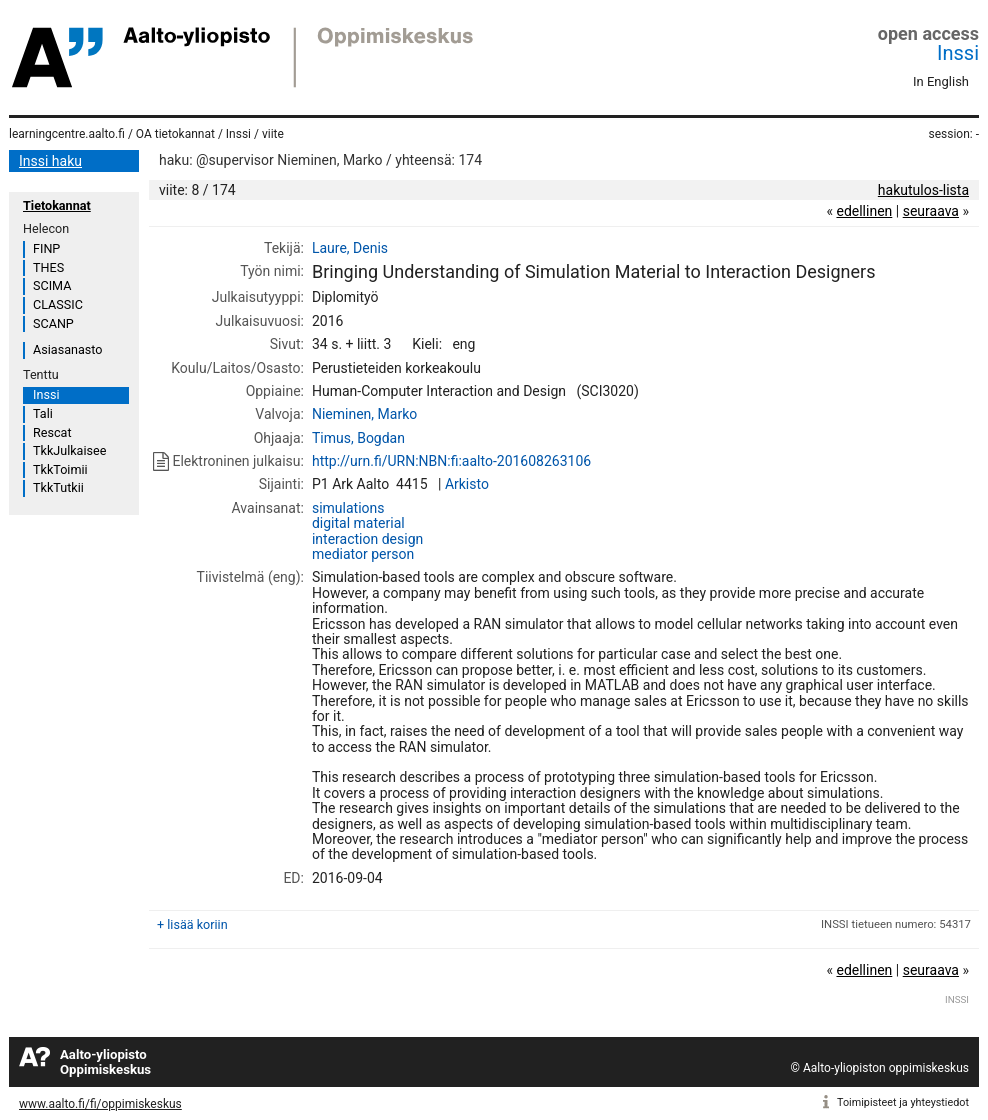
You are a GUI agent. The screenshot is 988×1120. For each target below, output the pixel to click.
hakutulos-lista (923, 190)
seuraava (931, 211)
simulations (348, 508)
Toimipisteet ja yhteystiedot (903, 1102)
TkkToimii (60, 469)
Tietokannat (57, 205)
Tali (43, 413)
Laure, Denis (350, 248)
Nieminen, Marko (364, 414)
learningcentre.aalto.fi (67, 134)
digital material (358, 523)
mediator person (363, 554)
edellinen (864, 211)
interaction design (367, 539)
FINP (46, 248)
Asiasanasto (67, 349)
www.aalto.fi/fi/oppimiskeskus (100, 1104)
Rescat (52, 432)
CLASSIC (58, 304)
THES (48, 267)
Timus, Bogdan (358, 438)
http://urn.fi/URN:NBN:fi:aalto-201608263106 (451, 461)
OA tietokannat (175, 134)
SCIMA (52, 285)
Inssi (958, 53)
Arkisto (467, 484)
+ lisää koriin (192, 924)
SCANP (53, 323)
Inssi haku (50, 161)
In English (941, 81)
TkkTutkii (58, 487)
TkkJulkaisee (69, 450)
